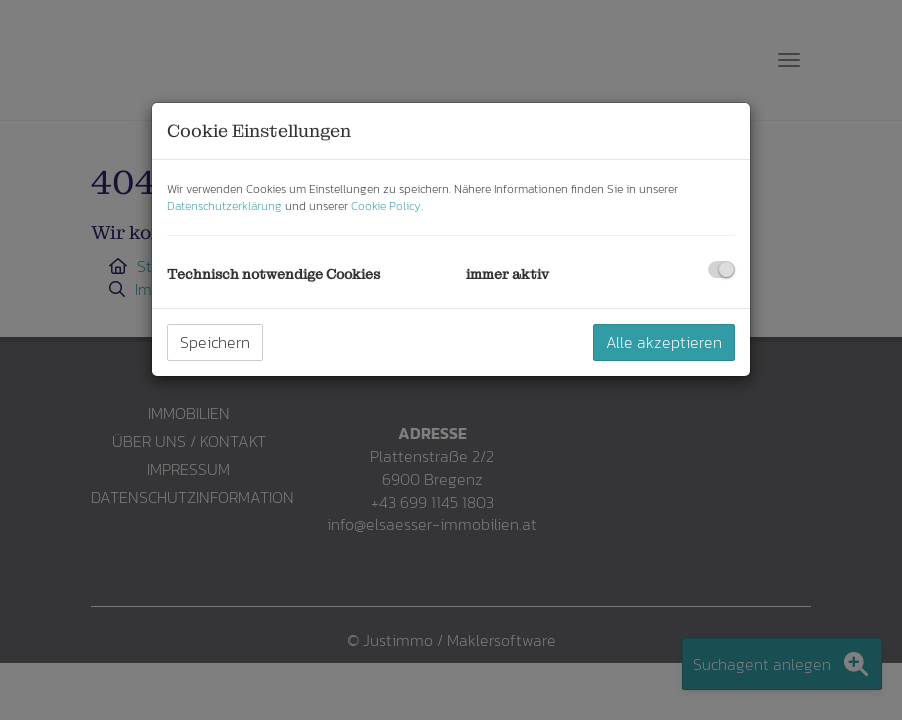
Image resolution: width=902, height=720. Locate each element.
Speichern (215, 342)
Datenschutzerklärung (224, 206)
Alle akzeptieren (664, 342)
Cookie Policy (386, 206)
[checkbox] (721, 269)
